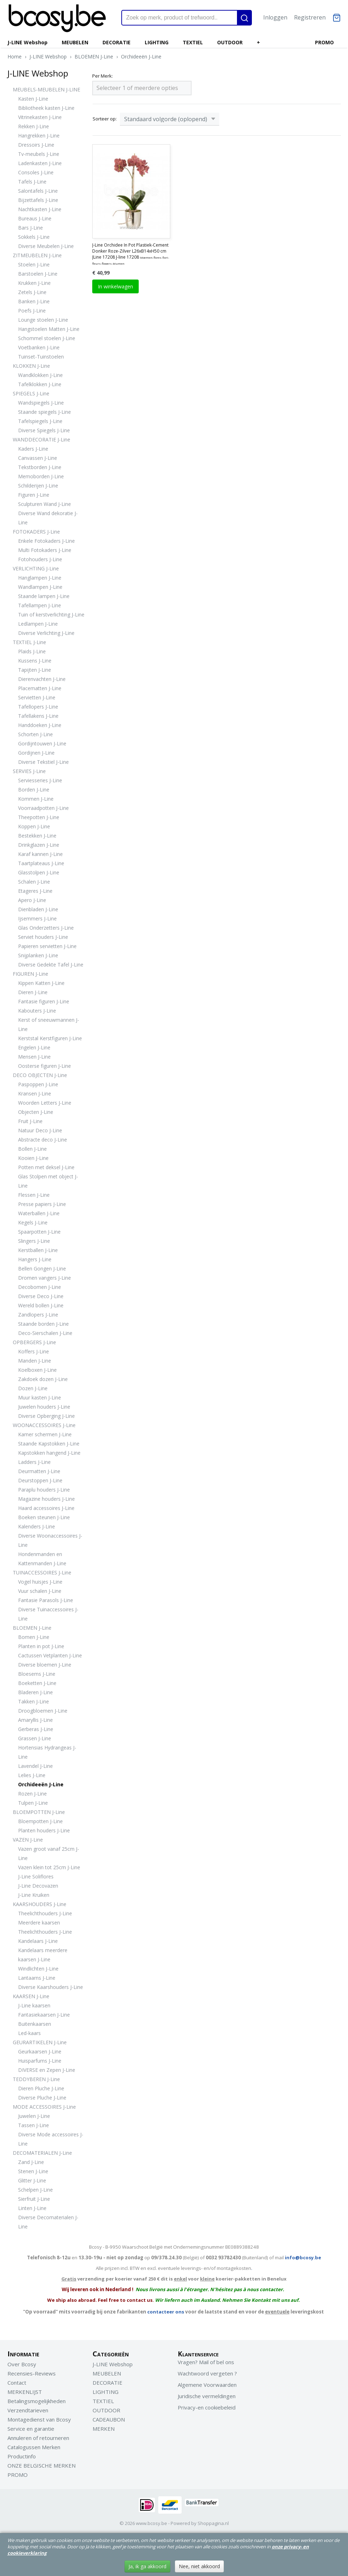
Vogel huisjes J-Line (40, 1581)
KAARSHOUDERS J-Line (39, 1904)
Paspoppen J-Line (38, 1084)
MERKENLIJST (24, 2391)
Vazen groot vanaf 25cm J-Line (48, 1853)
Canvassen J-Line (37, 458)
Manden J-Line (34, 1360)
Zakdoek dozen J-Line (43, 1379)
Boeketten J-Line (37, 1683)
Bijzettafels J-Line (38, 200)
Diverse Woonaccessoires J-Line (50, 1540)
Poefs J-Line (32, 310)
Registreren (310, 17)
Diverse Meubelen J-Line (46, 246)
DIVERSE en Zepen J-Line (46, 2070)
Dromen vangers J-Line (44, 1277)
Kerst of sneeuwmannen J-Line (48, 1024)
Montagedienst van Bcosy (39, 2419)
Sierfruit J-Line (34, 2198)
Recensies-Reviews (31, 2373)
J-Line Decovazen (38, 1885)
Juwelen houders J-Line (44, 1406)
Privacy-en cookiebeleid (207, 2407)
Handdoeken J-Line (39, 725)
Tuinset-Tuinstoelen (41, 356)
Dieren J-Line (33, 992)
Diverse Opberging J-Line (46, 1416)
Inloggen (275, 17)
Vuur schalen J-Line (39, 1591)
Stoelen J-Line (34, 264)
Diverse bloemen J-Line (44, 1664)
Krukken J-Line (34, 283)
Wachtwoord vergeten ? (207, 2373)
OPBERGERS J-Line (34, 1342)
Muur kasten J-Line (39, 1397)
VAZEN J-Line (28, 1839)
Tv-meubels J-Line (38, 154)
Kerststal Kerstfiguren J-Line (50, 1038)
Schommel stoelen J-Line (46, 338)
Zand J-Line (31, 2162)
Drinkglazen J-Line (38, 844)
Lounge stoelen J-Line (43, 319)
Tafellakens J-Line (38, 715)
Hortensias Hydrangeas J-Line (47, 1752)
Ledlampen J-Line (38, 623)
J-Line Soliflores (36, 1876)
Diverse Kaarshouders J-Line (50, 1987)
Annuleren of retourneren (38, 2437)
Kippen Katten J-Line (41, 983)
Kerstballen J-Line (38, 1250)
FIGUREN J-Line (30, 973)
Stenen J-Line (33, 2171)
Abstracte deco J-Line (42, 1139)
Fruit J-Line (30, 1121)
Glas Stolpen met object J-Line (48, 1181)
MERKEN (104, 2428)
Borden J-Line (33, 789)
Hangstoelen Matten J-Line (48, 329)
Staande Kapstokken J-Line (48, 1443)
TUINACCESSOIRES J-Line (42, 1572)
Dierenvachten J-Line (42, 679)
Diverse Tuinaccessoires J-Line (48, 1614)
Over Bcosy (21, 2364)
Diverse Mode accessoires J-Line (50, 2139)
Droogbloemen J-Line (42, 1710)
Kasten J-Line (33, 98)
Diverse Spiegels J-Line (44, 430)
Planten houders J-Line (44, 1830)
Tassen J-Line (33, 2125)
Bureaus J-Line (34, 218)
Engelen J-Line (34, 1047)
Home (14, 56)
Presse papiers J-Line (42, 1204)
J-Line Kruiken (33, 1895)
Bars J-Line (30, 227)
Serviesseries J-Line (40, 780)
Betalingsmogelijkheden (36, 2401)
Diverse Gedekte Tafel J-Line (50, 964)
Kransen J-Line (34, 1093)
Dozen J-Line (33, 1388)
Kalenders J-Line (36, 1526)
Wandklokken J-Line (40, 375)
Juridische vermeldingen (207, 2396)
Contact (16, 2382)
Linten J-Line (32, 2208)
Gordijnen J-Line (36, 752)
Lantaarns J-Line (36, 1977)
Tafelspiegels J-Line (40, 421)
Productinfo (21, 2456)
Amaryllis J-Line (35, 1720)
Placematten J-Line (39, 688)
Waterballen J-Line (39, 1213)
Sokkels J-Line (34, 236)
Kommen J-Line (36, 798)
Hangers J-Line (34, 1259)
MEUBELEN (75, 42)
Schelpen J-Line (35, 2189)
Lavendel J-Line (35, 1766)
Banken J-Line (34, 301)
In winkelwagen (115, 286)
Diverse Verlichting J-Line (46, 633)
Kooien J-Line (33, 1158)
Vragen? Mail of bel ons (206, 2362)
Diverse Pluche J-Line (42, 2097)
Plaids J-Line (32, 651)
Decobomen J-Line (39, 1287)
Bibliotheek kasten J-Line (46, 108)
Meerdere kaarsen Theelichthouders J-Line (45, 1927)
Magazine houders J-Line (46, 1498)
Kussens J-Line (34, 660)
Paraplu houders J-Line (44, 1489)
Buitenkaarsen (34, 2023)
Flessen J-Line (34, 1194)
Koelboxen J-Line (37, 1369)
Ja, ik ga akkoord (147, 2566)
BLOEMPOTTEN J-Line (39, 1812)
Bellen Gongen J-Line (42, 1268)
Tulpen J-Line (33, 1802)
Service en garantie (30, 2428)
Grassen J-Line (34, 1738)
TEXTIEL (193, 42)
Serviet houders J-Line (43, 937)
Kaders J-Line (33, 448)
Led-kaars (29, 2033)
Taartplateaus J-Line (41, 863)
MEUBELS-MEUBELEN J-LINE (46, 89)
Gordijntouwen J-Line (42, 743)
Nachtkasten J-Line (39, 209)
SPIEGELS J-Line (31, 393)
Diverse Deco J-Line (40, 1296)
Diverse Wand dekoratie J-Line (48, 518)
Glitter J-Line (32, 2180)
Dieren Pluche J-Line (41, 2088)
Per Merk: (102, 76)
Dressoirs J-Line (36, 144)
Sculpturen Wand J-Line (44, 504)
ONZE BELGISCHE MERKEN (41, 2465)
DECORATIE (117, 42)
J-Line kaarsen (34, 2005)
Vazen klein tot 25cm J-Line (49, 1867)
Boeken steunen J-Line (44, 1517)
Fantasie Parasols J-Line (45, 1600)
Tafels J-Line (32, 181)
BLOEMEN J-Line (93, 56)
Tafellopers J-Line (38, 706)
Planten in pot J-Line (41, 1646)
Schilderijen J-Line (38, 485)
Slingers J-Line (34, 1241)
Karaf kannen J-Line (40, 854)
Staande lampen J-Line (44, 596)
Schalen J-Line (34, 881)
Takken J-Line (33, 1701)
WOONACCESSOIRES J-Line (44, 1425)
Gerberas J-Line (35, 1729)
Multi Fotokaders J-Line (44, 550)
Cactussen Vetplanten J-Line (50, 1655)
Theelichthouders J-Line (45, 1913)
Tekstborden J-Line (39, 467)
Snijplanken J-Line (38, 955)
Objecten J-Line (35, 1112)
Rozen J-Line (32, 1793)
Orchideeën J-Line (141, 56)
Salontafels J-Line (38, 190)
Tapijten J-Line (34, 669)
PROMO (324, 42)
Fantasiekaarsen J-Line (44, 2014)
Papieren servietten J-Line (47, 946)
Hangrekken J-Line (39, 135)
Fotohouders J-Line (40, 559)
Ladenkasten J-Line (40, 163)
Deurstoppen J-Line (40, 1480)
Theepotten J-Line (38, 817)
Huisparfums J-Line (39, 2060)
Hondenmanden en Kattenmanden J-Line (42, 1559)
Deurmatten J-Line (39, 1471)
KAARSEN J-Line (31, 1996)
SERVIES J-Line (29, 771)
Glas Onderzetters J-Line (46, 927)
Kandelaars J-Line (38, 1941)
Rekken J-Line (33, 126)
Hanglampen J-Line (39, 577)
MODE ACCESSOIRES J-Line (44, 2106)
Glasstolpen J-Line (38, 872)
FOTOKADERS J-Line (36, 531)
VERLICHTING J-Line (36, 568)
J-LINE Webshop (27, 42)
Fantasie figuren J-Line (43, 1001)
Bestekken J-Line (37, 835)
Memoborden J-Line (41, 476)
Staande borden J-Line (43, 1323)
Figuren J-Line (33, 494)
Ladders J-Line (34, 1462)
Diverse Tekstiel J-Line (43, 762)
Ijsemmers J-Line (37, 918)
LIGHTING (157, 42)
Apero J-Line (32, 900)
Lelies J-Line (31, 1775)
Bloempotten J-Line (40, 1821)
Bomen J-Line (33, 1637)
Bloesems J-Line (36, 1673)
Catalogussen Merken (33, 2447)
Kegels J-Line (33, 1222)
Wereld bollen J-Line (40, 1305)
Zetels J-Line (32, 292)
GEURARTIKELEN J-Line (40, 2042)
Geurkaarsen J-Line (39, 2051)
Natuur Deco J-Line (40, 1130)
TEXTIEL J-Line (29, 642)
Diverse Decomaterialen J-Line (48, 2222)
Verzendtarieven (27, 2410)
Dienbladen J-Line (38, 909)
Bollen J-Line (32, 1148)
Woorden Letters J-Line (44, 1102)
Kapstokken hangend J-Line (49, 1452)
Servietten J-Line (36, 697)
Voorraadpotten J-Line (43, 808)
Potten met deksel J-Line (46, 1167)
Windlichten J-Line (38, 1968)
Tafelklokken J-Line (39, 384)
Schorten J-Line (35, 734)
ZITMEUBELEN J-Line (37, 255)
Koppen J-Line (34, 826)
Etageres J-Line (35, 890)
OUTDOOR (230, 42)
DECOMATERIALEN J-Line (42, 2152)
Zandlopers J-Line (38, 1314)
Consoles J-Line (36, 172)
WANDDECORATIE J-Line (41, 439)
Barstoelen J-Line (37, 273)
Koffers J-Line (33, 1351)
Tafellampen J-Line (39, 605)
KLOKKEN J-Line (31, 365)
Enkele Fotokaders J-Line (46, 540)
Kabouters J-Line (37, 1010)
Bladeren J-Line (35, 1692)
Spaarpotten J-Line (39, 1231)
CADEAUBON (109, 2419)
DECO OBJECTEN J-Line (40, 1075)
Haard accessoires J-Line (46, 1508)
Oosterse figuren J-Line (44, 1065)
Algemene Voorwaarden (207, 2384)
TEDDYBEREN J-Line (36, 2079)
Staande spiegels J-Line (44, 411)
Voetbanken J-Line (39, 347)
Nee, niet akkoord (199, 2566)
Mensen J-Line (34, 1056)
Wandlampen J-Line (40, 587)
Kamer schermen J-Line (45, 1434)
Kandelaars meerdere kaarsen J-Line (42, 1955)
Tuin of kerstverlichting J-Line (51, 614)
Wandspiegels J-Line (41, 402)
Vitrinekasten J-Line (40, 117)
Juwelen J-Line (34, 2116)
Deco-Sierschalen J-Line (45, 1333)
